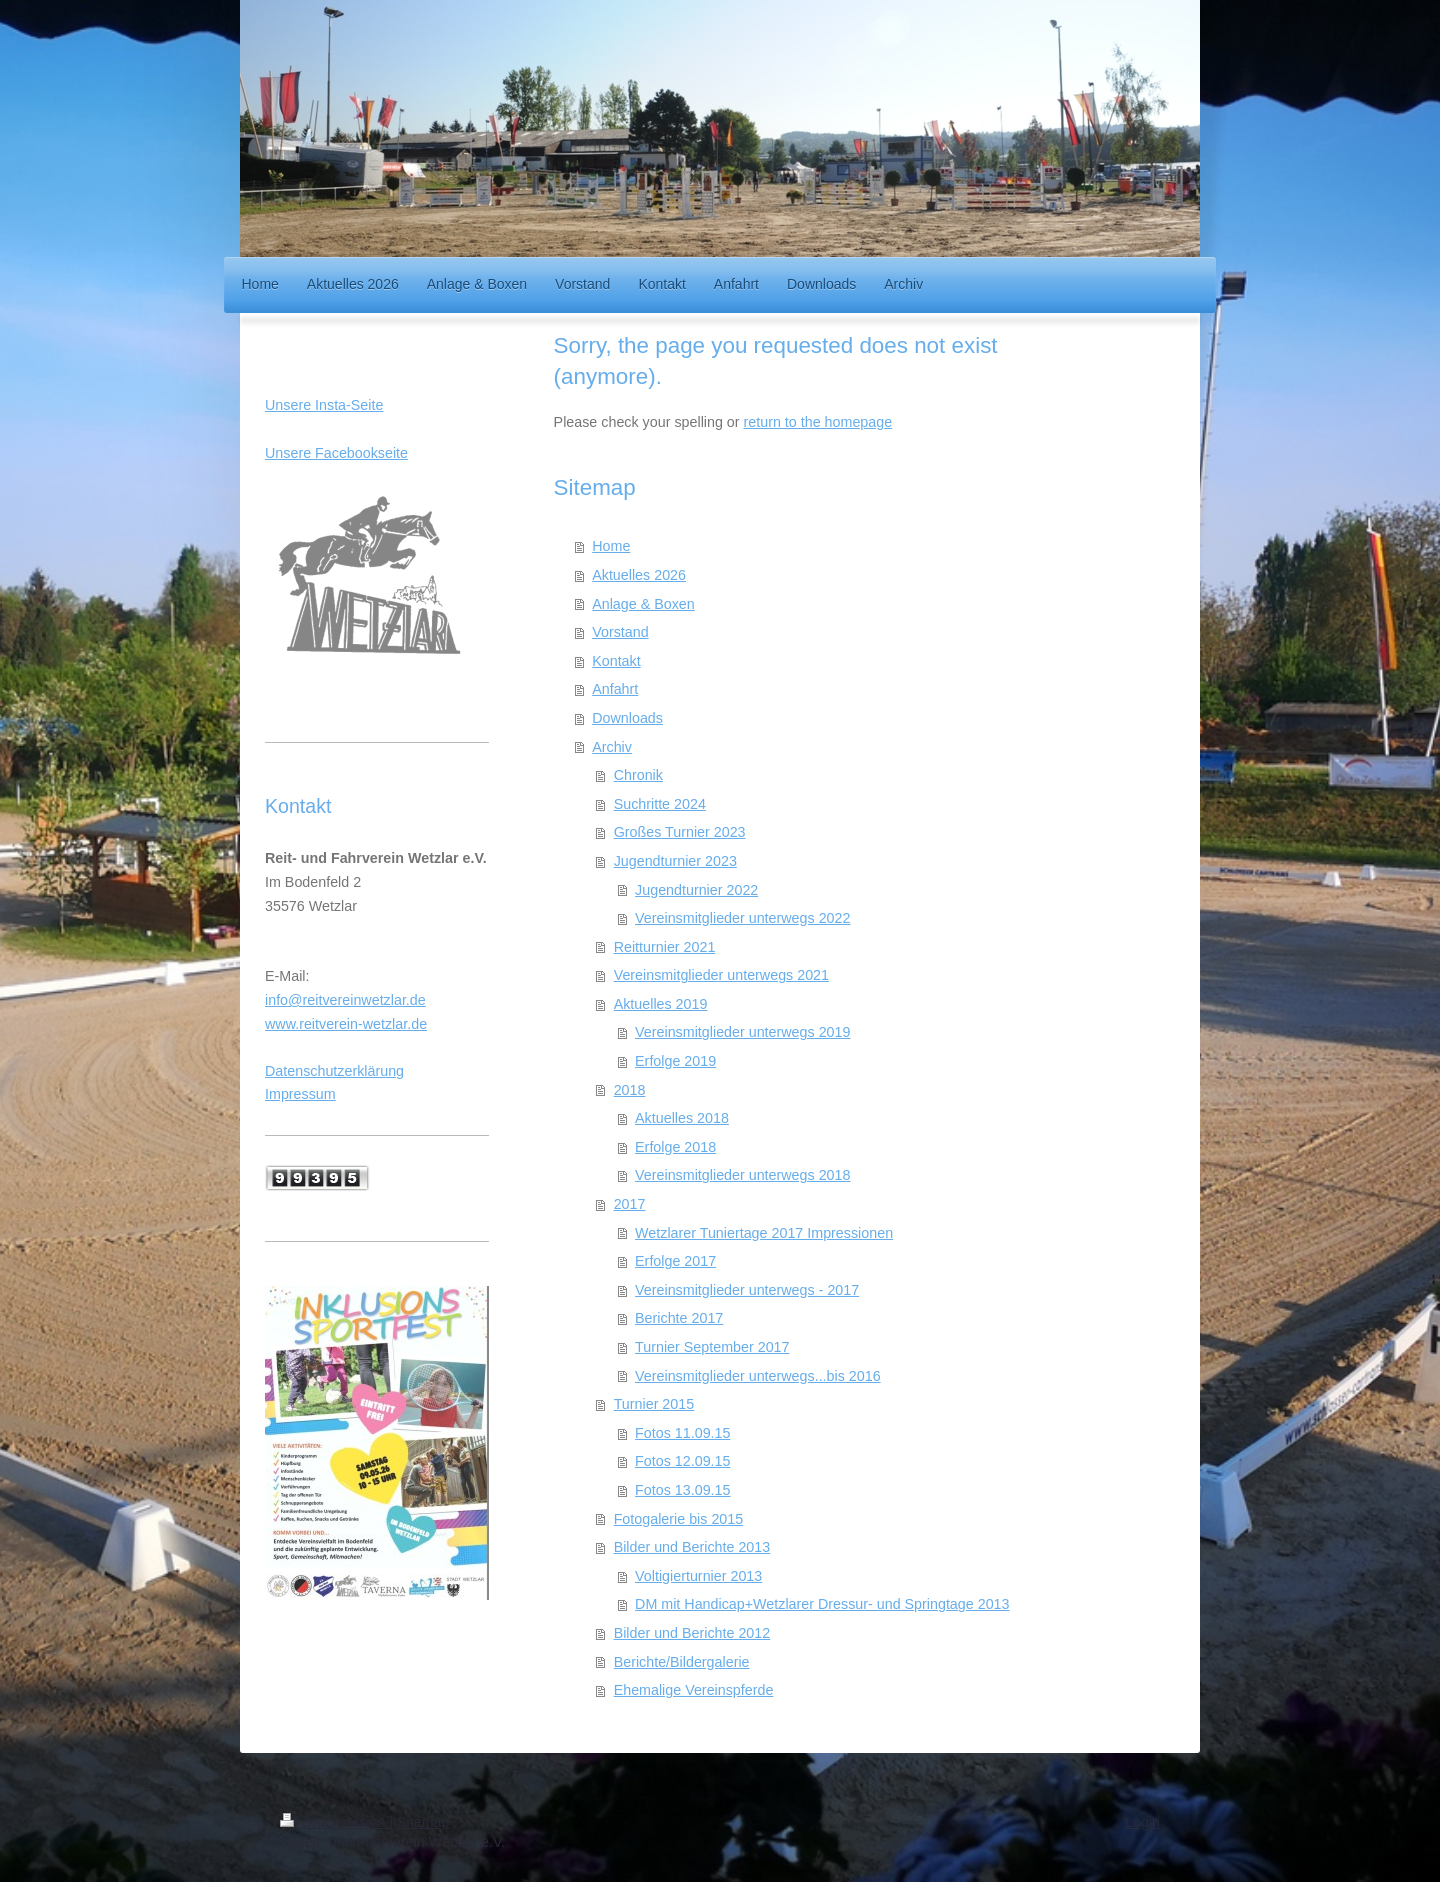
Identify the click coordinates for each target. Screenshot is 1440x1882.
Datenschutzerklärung (334, 1071)
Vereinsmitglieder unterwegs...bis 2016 (758, 1376)
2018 (630, 1090)
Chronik (638, 775)
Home (611, 546)
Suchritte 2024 (660, 804)
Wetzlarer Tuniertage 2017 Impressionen (764, 1233)
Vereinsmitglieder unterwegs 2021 (721, 975)
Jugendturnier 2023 (675, 861)
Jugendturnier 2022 (696, 890)
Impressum (300, 1094)
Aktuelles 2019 (661, 1004)
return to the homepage (818, 422)
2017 (630, 1204)
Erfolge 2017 (675, 1261)
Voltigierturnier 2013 (698, 1576)
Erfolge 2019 (675, 1061)
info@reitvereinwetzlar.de (345, 1000)
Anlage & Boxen (643, 604)
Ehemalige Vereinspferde (694, 1690)
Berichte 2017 (679, 1318)
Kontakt (616, 661)
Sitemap (423, 1822)
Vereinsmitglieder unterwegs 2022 (742, 918)
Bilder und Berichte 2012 (692, 1633)
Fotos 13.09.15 (682, 1490)
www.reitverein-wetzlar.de (346, 1024)
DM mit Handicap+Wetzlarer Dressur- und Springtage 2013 (822, 1604)
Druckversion (334, 1822)
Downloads (627, 718)
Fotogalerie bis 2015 (679, 1519)
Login (1142, 1822)
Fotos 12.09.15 (682, 1461)
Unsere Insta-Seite (324, 405)
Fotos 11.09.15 (682, 1433)
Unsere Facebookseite (336, 453)
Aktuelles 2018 (682, 1118)
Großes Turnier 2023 (680, 832)
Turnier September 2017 (712, 1347)
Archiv (612, 747)
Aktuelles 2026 (639, 575)
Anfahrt (615, 689)
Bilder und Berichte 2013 (692, 1547)
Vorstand (620, 632)
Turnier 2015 (654, 1404)
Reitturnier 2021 (665, 947)
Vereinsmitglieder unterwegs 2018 (742, 1175)
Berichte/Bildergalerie (682, 1662)
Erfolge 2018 (675, 1147)
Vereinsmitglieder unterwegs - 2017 (747, 1290)
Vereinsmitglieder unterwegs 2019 (742, 1032)
